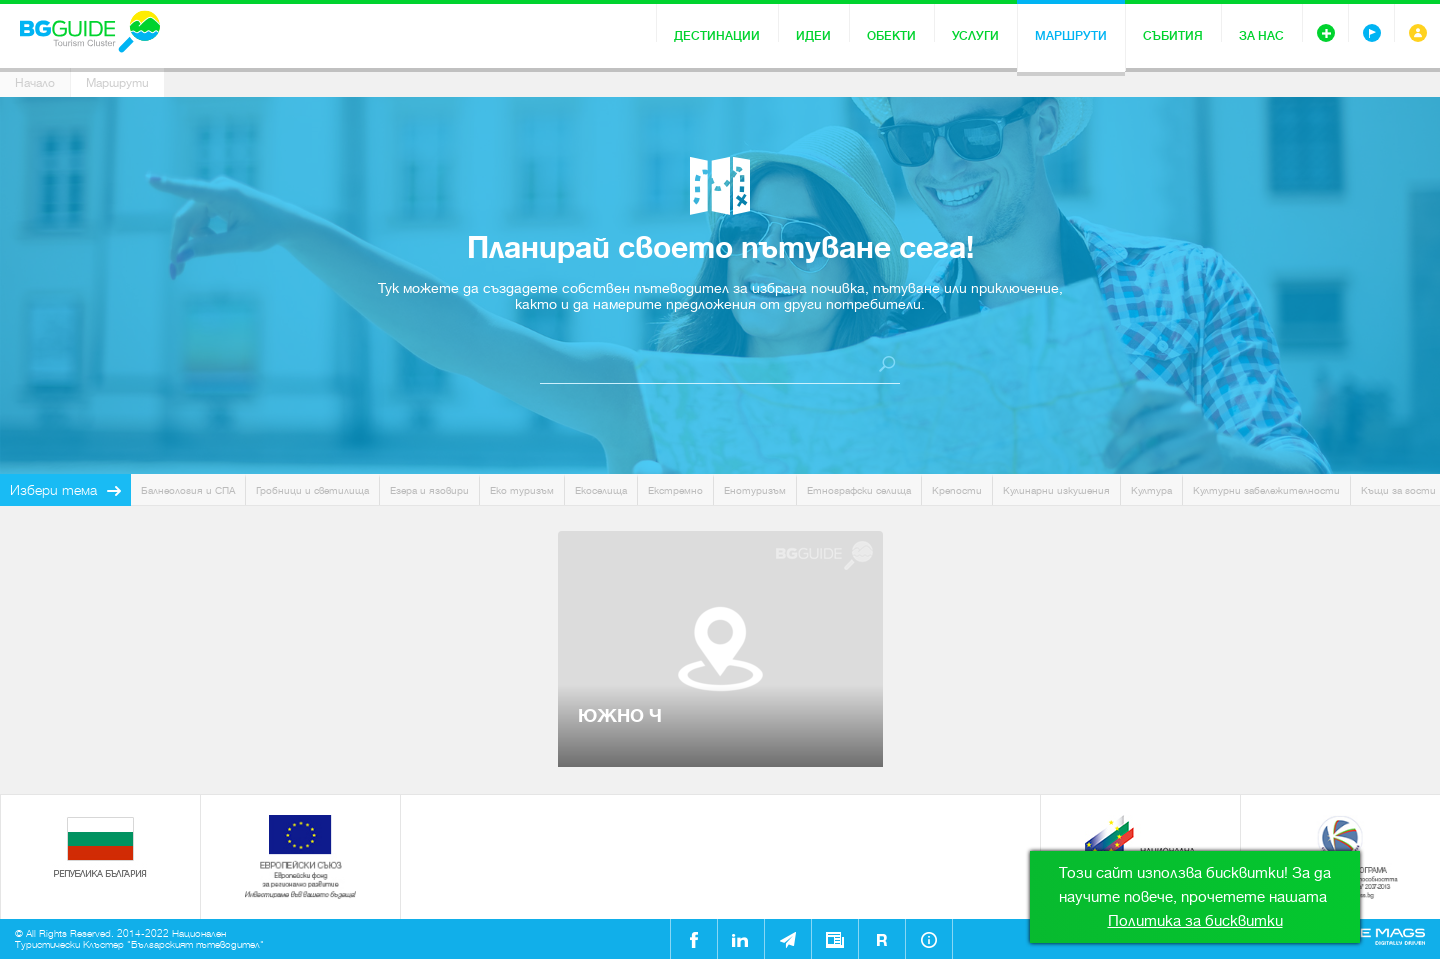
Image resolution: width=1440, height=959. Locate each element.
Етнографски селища (859, 490)
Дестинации (717, 36)
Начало (35, 83)
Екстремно (675, 490)
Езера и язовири (429, 490)
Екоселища (601, 490)
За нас (1261, 36)
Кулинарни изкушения (1056, 490)
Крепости (957, 490)
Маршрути (1071, 36)
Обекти (891, 36)
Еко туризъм (522, 490)
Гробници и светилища (312, 490)
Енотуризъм (755, 490)
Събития (1173, 36)
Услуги (975, 36)
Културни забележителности (1266, 490)
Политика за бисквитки (1195, 921)
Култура (1151, 490)
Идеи (813, 36)
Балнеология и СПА (188, 490)
